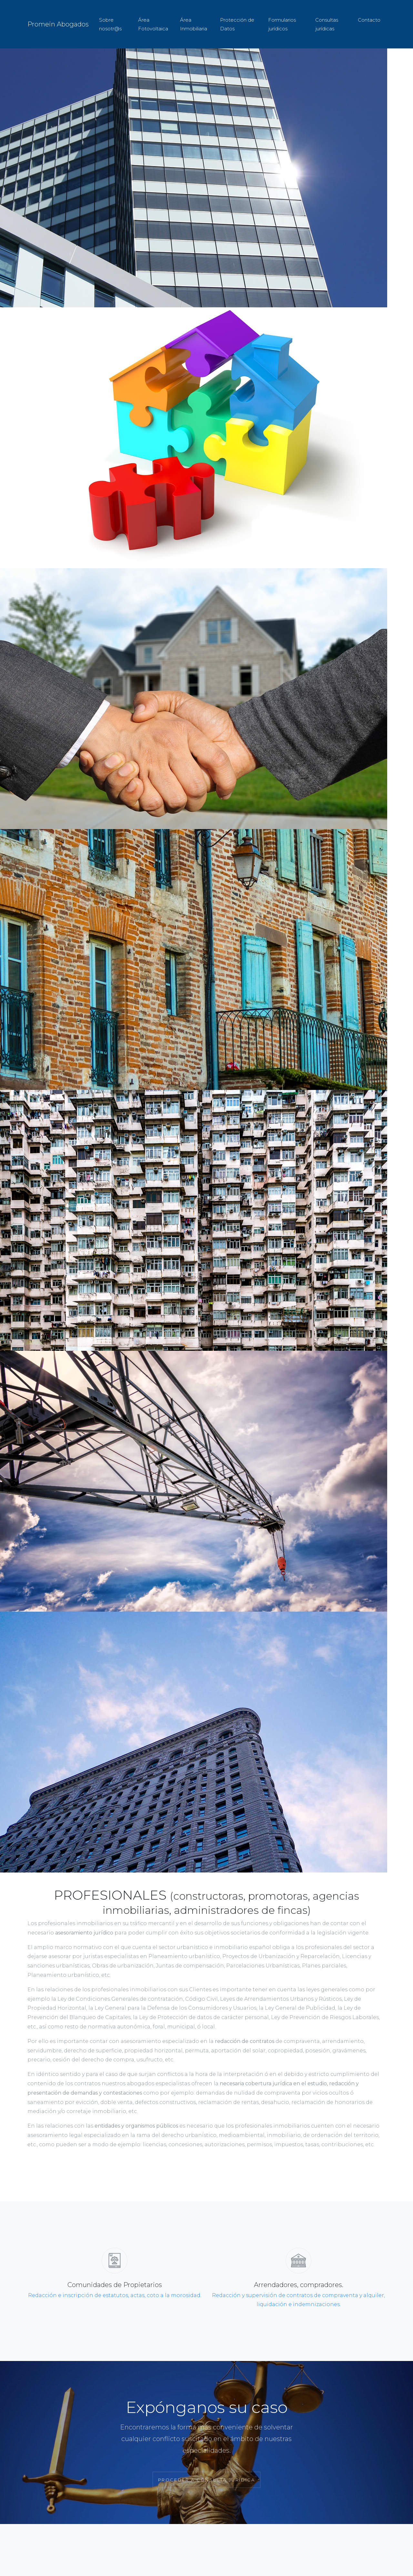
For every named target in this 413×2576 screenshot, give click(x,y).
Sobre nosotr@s (110, 24)
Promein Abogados (58, 24)
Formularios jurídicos (282, 24)
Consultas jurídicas (326, 24)
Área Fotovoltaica (153, 24)
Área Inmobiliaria (193, 24)
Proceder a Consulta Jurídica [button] (206, 2479)
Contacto (369, 20)
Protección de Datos (237, 24)
